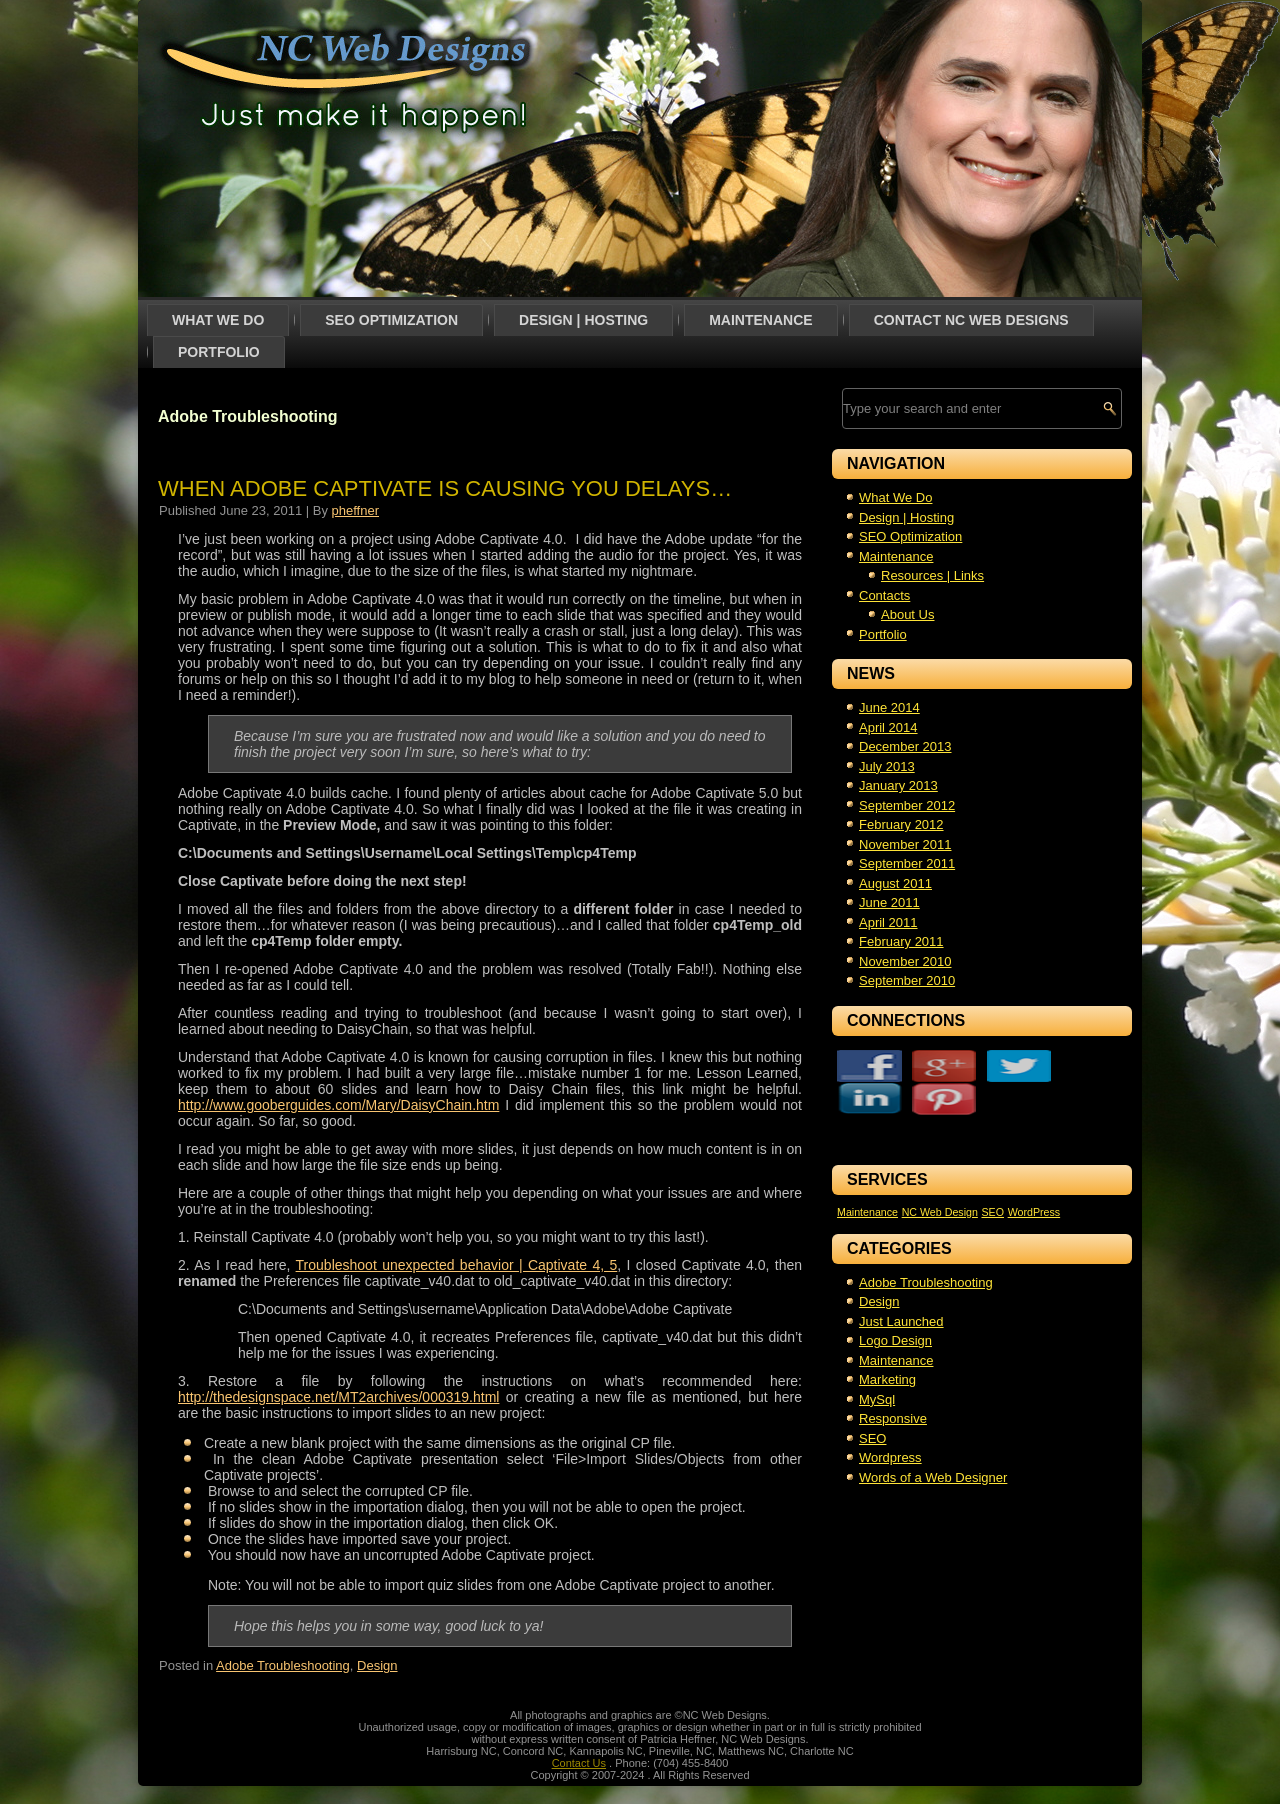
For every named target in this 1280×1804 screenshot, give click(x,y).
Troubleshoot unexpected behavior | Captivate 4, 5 (457, 1265)
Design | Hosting (583, 320)
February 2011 (901, 941)
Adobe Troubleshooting (283, 1665)
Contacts (884, 595)
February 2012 (901, 824)
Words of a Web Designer (933, 1444)
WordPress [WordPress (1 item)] (1034, 1179)
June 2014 (889, 707)
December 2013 (905, 746)
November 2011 (905, 844)
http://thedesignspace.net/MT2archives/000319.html (338, 1397)
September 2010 (907, 980)
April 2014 (888, 727)
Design (377, 1665)
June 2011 (889, 902)
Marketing (887, 1346)
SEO (872, 1405)
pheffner (355, 510)
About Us (907, 614)
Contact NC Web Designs (971, 320)
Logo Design (895, 1307)
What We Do (218, 320)
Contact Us (579, 1763)
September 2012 (907, 805)
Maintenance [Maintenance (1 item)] (867, 1179)
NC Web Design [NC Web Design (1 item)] (940, 1179)
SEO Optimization (391, 320)
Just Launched (901, 1288)
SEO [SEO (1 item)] (992, 1179)
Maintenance (760, 320)
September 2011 (907, 863)
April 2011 (888, 922)
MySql (877, 1366)
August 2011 (895, 883)
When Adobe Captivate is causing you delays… (445, 488)
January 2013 (898, 785)
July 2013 (887, 766)
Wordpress (890, 1424)
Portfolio (219, 352)
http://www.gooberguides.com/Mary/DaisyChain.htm (338, 1105)
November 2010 (905, 961)
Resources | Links (932, 575)
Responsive (893, 1385)
